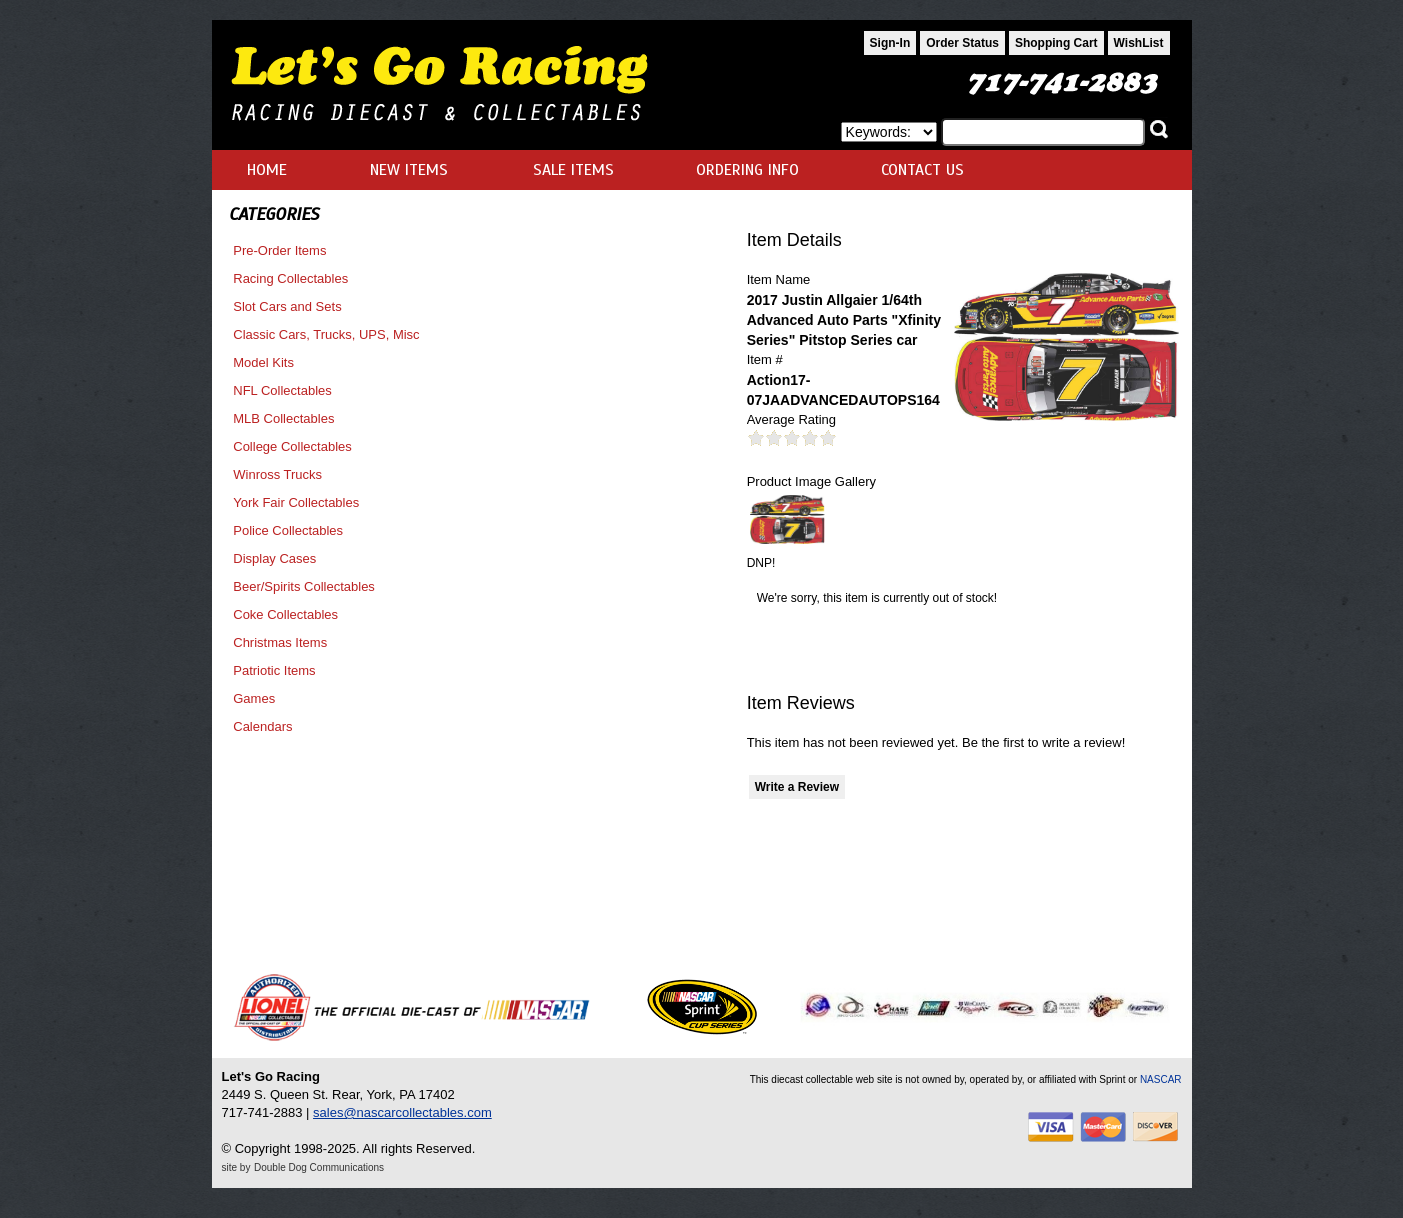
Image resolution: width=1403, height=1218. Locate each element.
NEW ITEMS (409, 170)
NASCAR (1161, 1079)
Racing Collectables (290, 278)
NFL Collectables (282, 390)
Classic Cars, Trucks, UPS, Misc (326, 334)
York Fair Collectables (296, 502)
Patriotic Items (274, 670)
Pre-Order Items (279, 250)
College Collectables (292, 446)
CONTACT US (922, 170)
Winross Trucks (277, 474)
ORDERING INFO (747, 170)
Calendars (262, 726)
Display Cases (274, 558)
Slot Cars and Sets (287, 306)
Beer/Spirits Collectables (304, 586)
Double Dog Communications (319, 1167)
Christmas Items (280, 642)
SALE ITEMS (573, 170)
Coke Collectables (285, 614)
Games (254, 698)
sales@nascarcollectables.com (402, 1112)
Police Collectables (288, 530)
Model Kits (263, 362)
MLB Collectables (283, 418)
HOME (267, 170)
